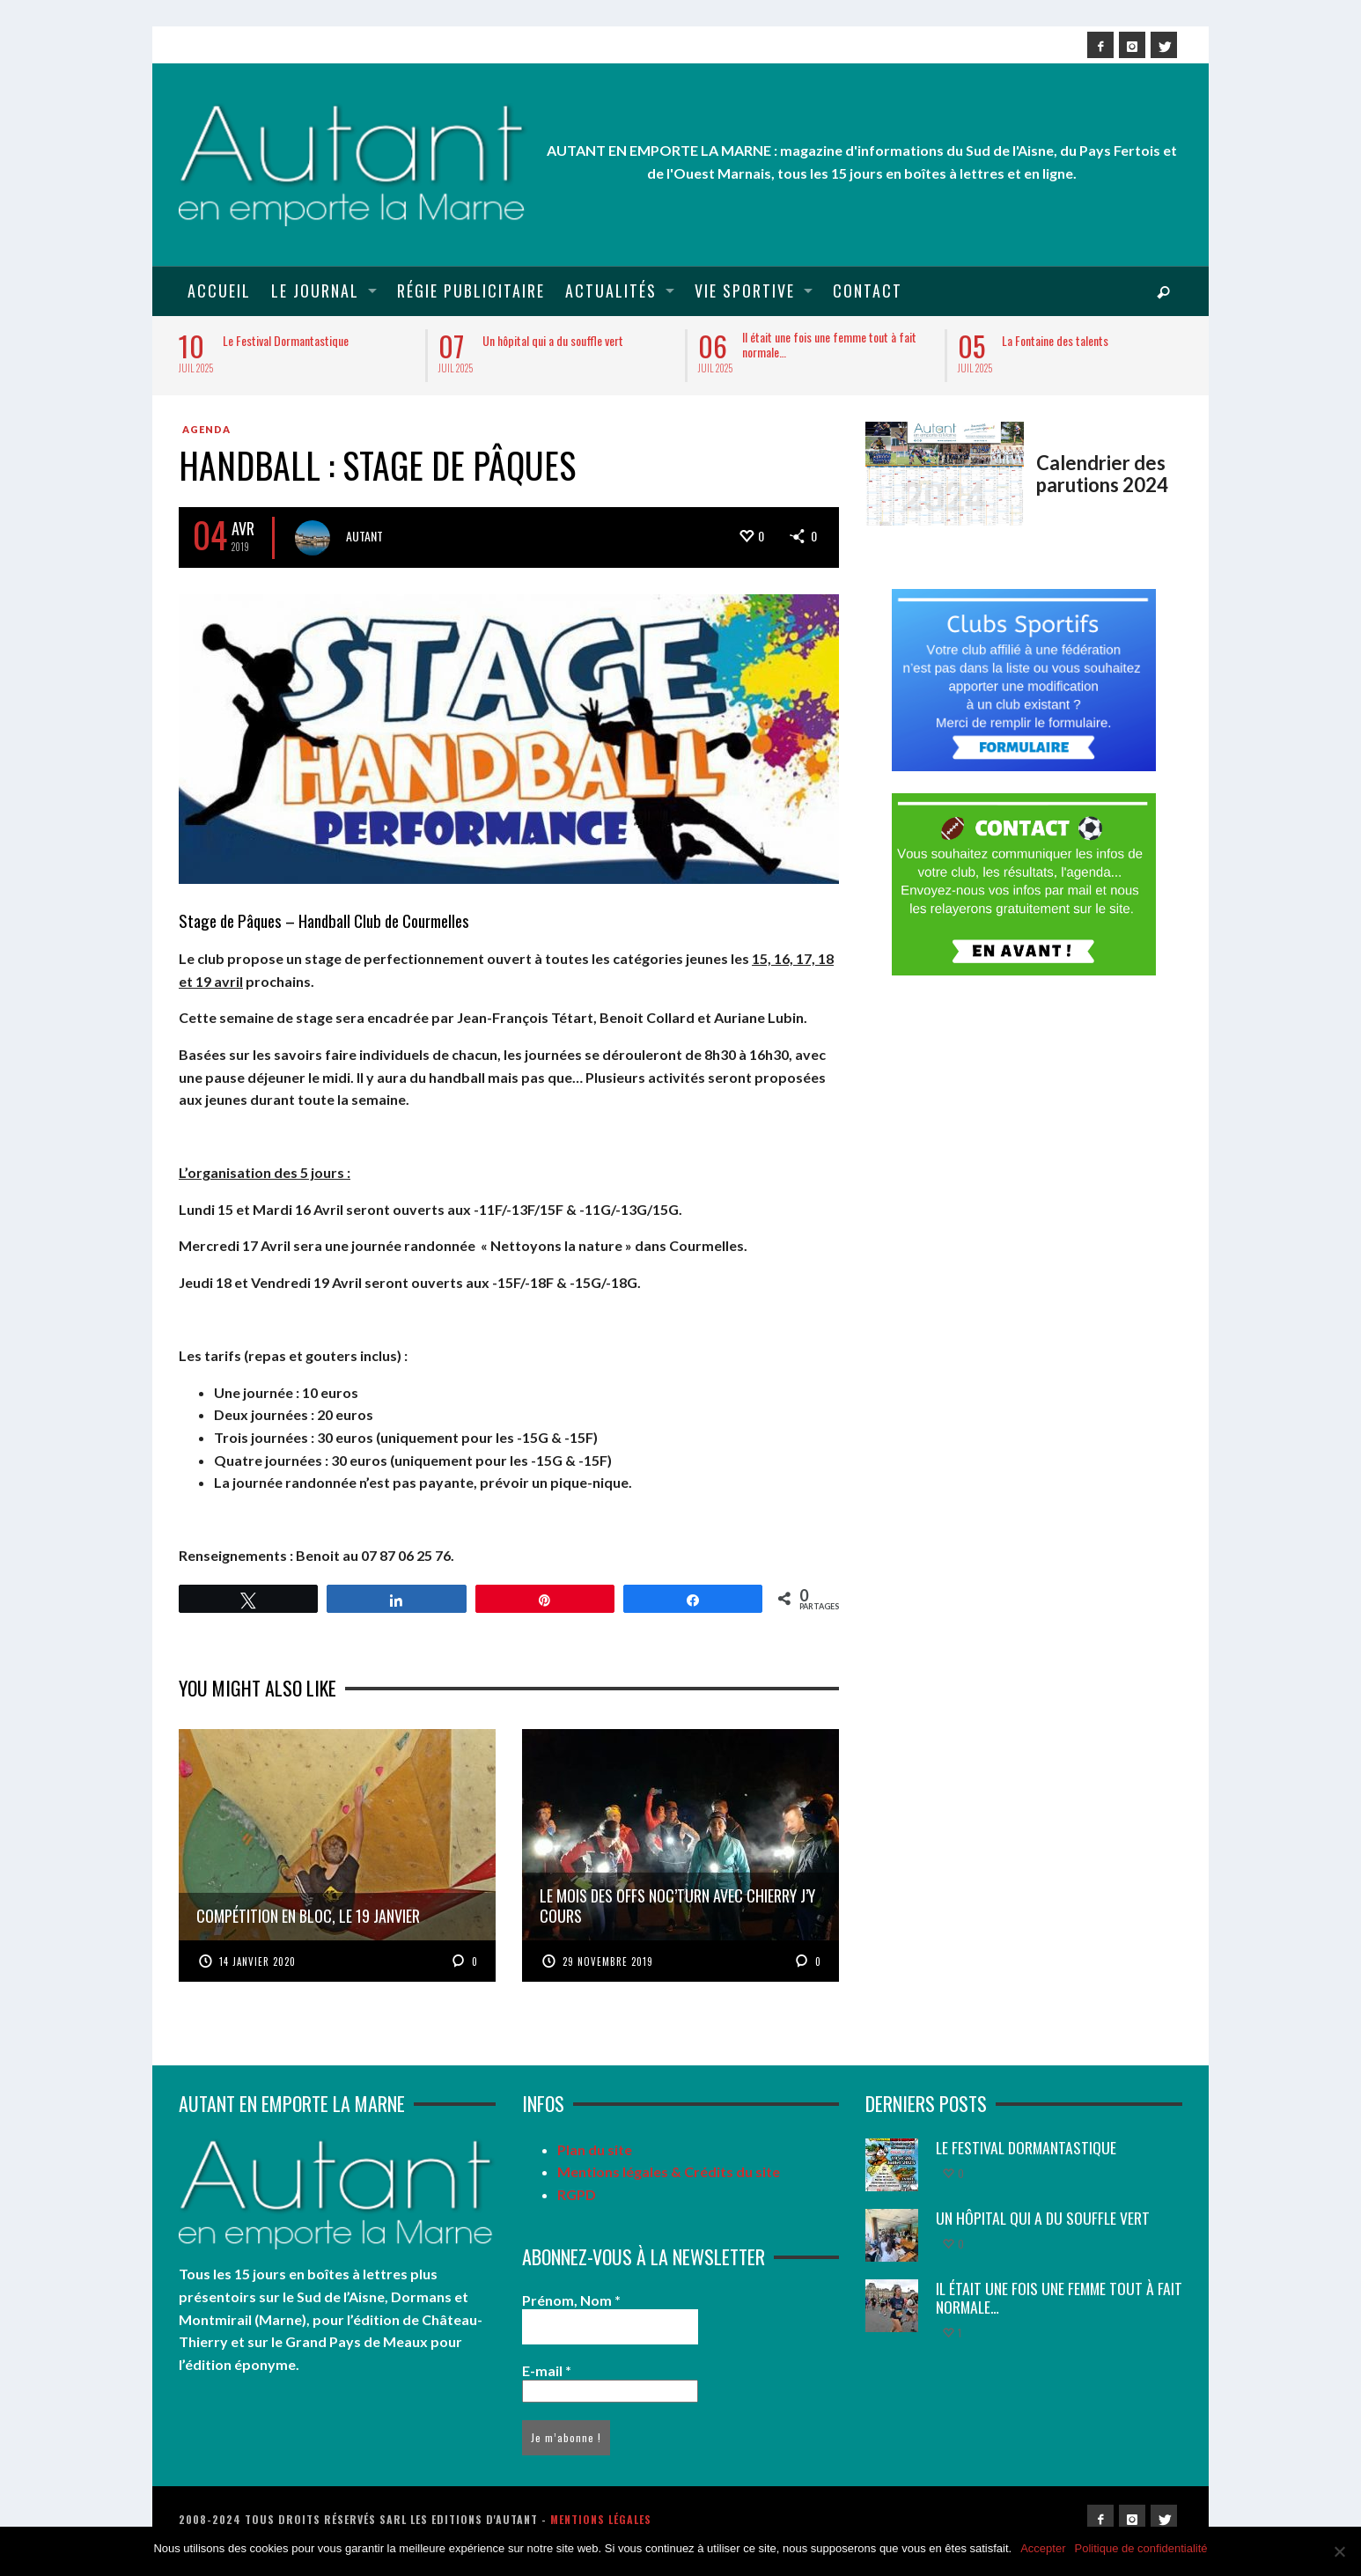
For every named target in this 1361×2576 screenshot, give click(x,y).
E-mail (546, 2370)
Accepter (1042, 2548)
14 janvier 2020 (257, 1961)
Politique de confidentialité (1141, 2548)
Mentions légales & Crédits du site (668, 2171)
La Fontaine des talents (1055, 340)
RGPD (576, 2194)
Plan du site (594, 2149)
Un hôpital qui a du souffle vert (552, 340)
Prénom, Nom (571, 2300)
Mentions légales (600, 2519)
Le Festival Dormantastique (286, 340)
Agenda (206, 429)
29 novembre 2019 (608, 1961)
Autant (364, 535)
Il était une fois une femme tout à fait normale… (829, 344)
